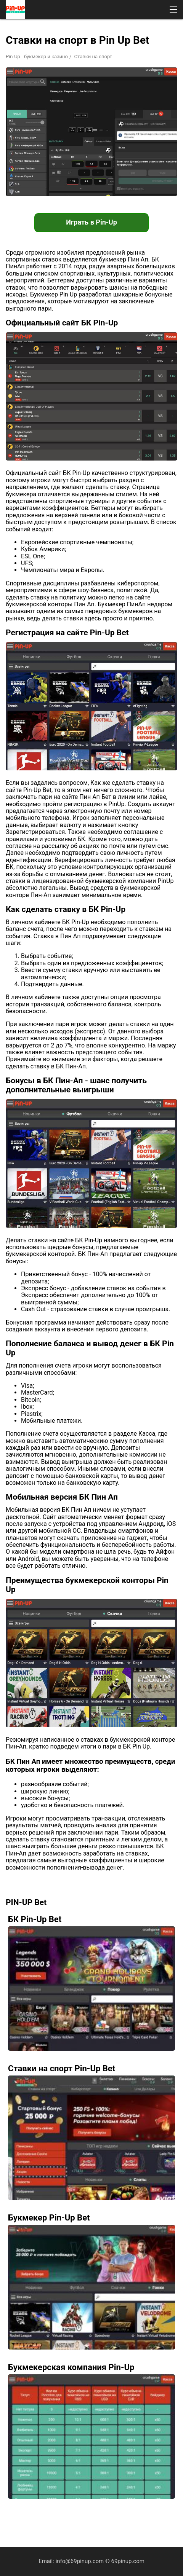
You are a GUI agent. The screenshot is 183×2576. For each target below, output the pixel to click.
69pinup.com (127, 2561)
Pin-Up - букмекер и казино (37, 56)
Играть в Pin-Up (91, 222)
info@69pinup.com (80, 2561)
